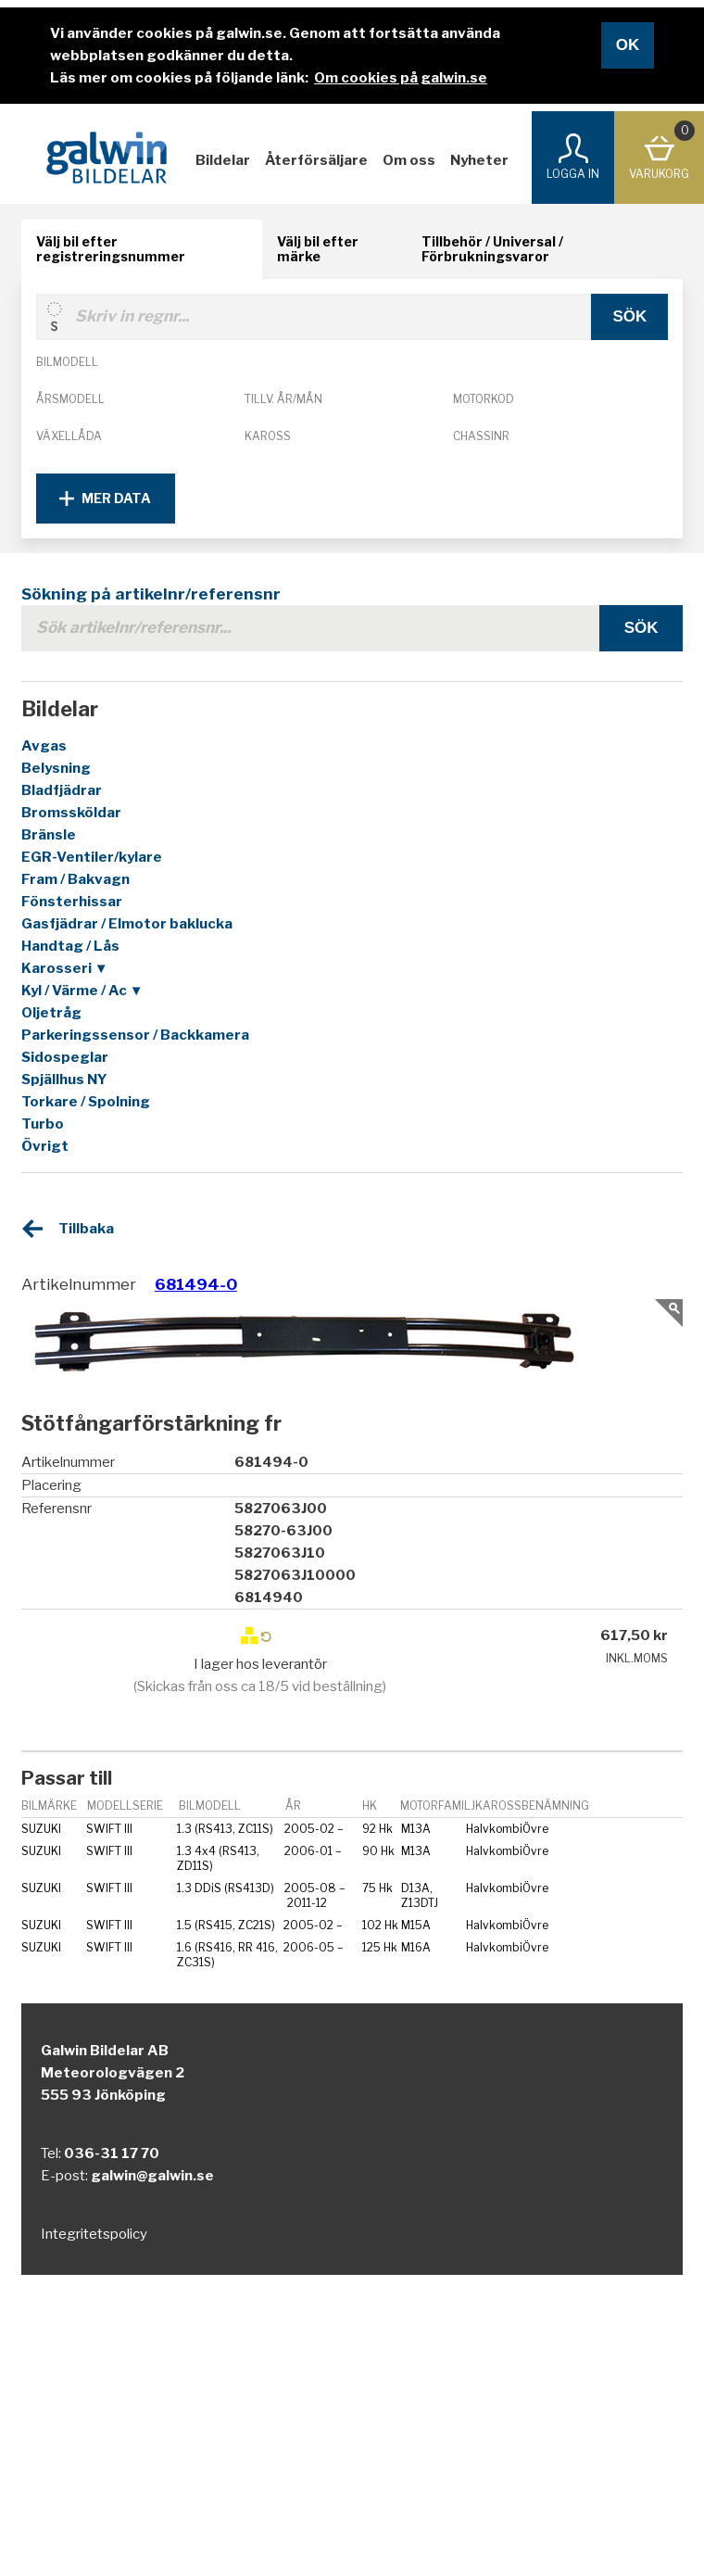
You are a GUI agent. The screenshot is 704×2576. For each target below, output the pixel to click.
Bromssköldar (71, 812)
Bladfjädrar (61, 790)
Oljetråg (51, 1012)
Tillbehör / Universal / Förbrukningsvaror (492, 249)
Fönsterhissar (71, 901)
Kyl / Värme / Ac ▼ (82, 990)
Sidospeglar (64, 1057)
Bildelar (222, 160)
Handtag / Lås (70, 946)
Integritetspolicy (94, 2234)
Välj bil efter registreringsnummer (110, 249)
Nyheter (479, 160)
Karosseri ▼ (64, 968)
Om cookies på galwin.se (400, 77)
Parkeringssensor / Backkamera (135, 1035)
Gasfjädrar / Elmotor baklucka (127, 923)
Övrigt (45, 1146)
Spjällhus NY (64, 1079)
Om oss (409, 160)
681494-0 (196, 1284)
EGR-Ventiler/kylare (91, 857)
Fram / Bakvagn (75, 879)
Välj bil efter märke (317, 249)
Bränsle (48, 835)
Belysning (56, 768)
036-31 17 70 (111, 2153)
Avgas (44, 746)
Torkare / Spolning (85, 1101)
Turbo (42, 1124)
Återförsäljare (316, 160)
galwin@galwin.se (152, 2175)
